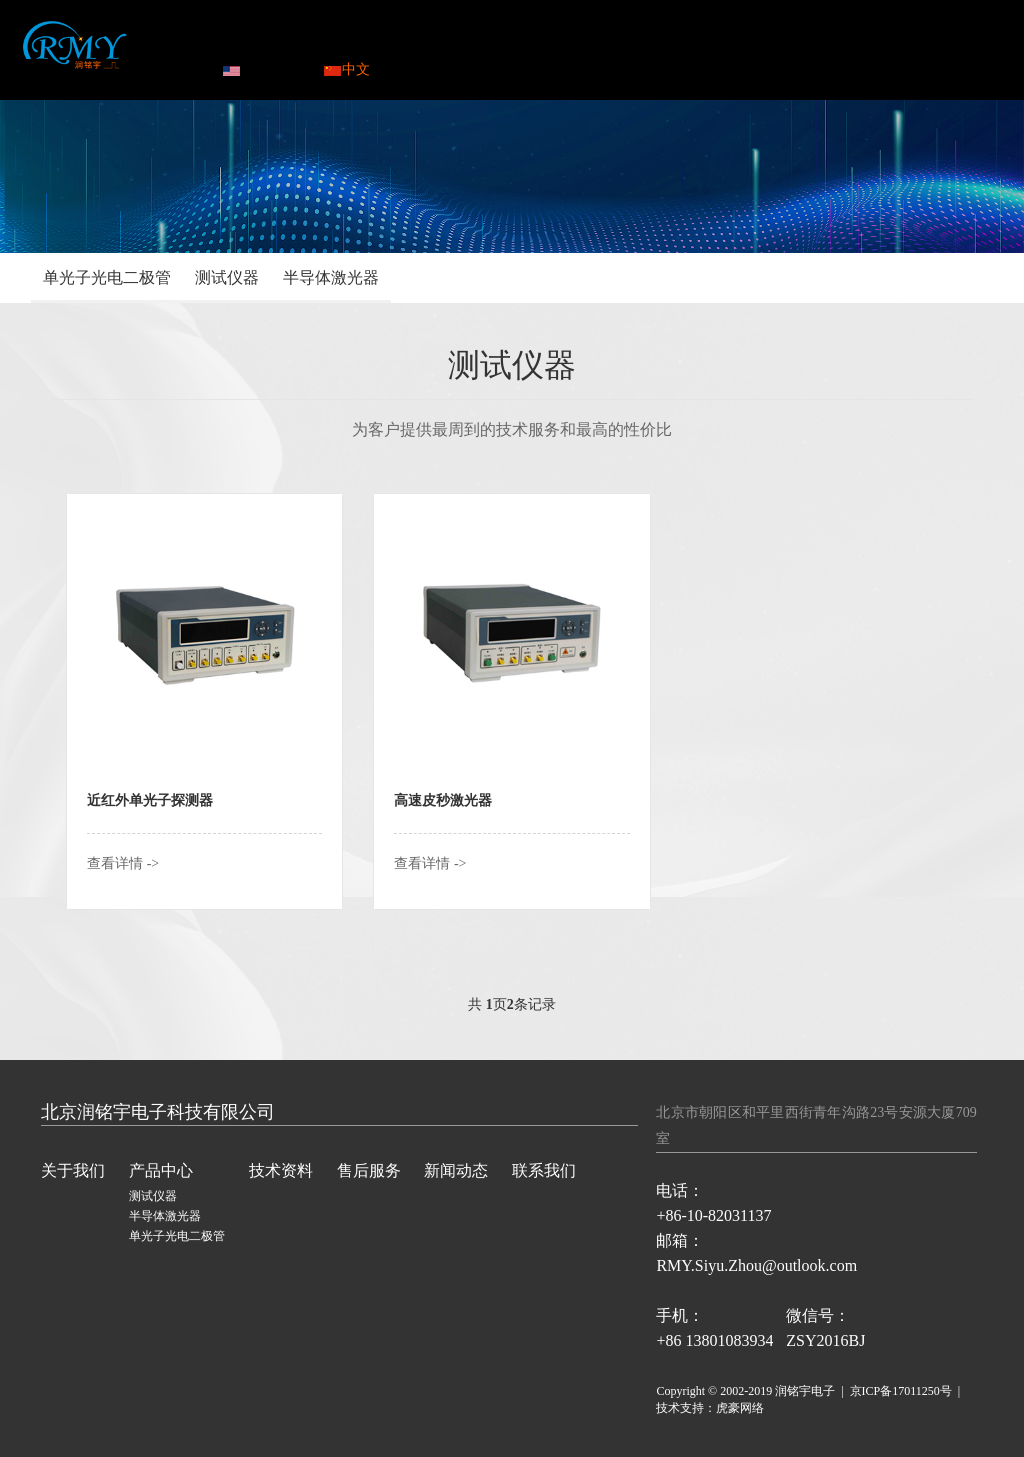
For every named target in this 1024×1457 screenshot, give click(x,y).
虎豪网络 (740, 1408)
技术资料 (502, 44)
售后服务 (604, 44)
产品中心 (399, 44)
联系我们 (809, 44)
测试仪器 (227, 277)
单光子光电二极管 (107, 277)
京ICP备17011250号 (901, 1391)
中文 (347, 69)
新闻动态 (707, 44)
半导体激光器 (331, 277)
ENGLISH (262, 69)
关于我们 (73, 1170)
